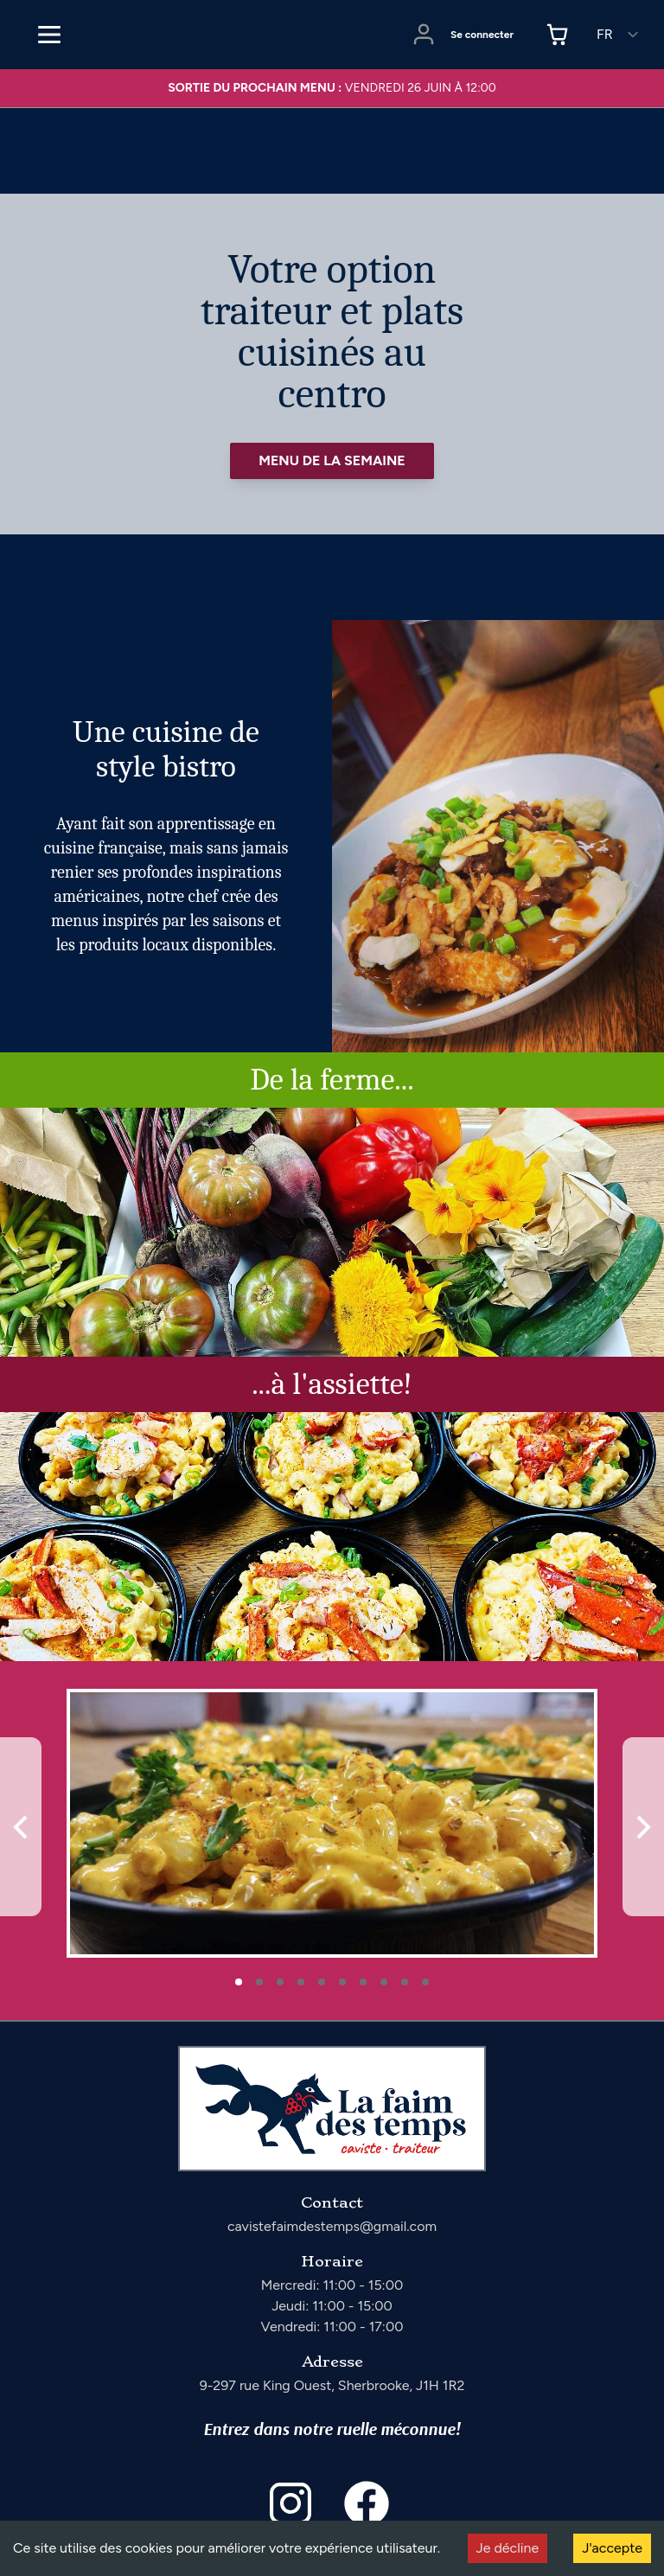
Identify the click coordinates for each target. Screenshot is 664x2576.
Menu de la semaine (332, 460)
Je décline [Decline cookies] (508, 2548)
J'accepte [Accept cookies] (612, 2548)
